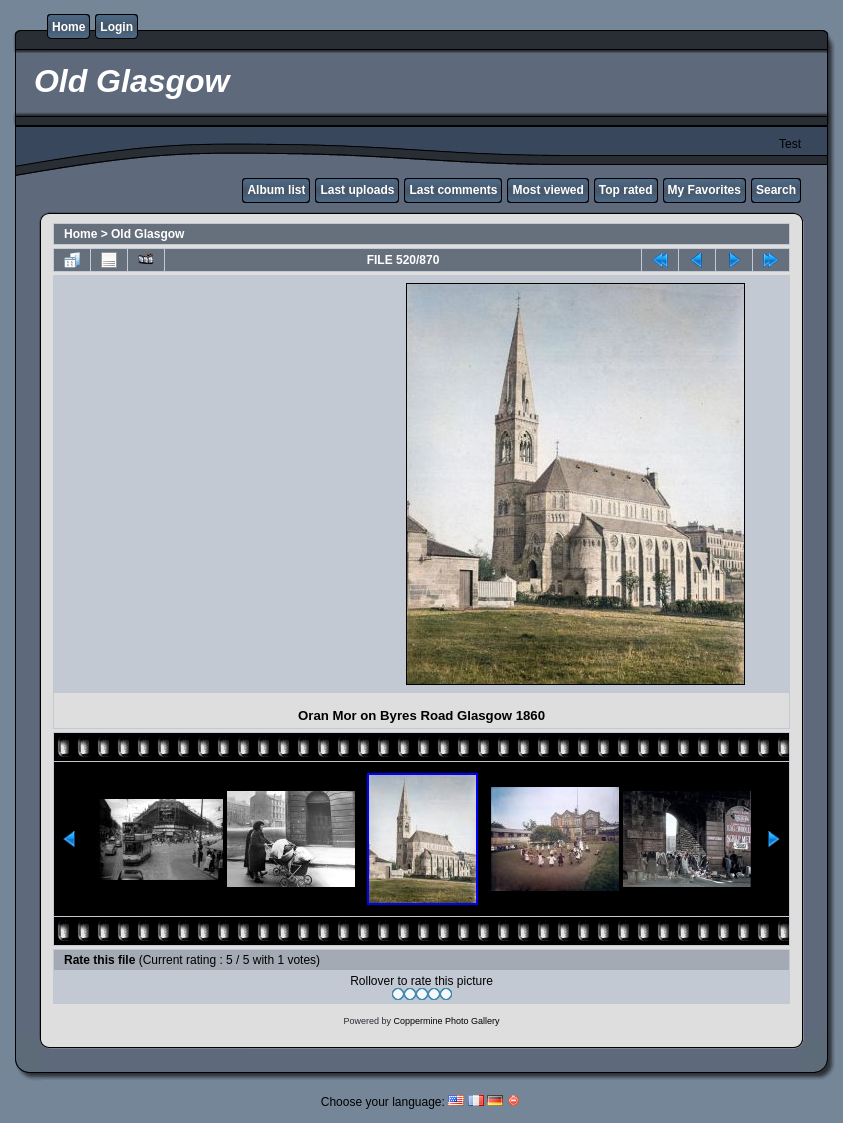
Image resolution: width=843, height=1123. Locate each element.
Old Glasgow (147, 234)
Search (776, 190)
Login (116, 27)
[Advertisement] (234, 484)
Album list (276, 190)
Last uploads (357, 190)
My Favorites (704, 190)
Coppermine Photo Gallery (446, 1021)
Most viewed (547, 190)
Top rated (626, 190)
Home (68, 27)
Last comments (453, 190)
